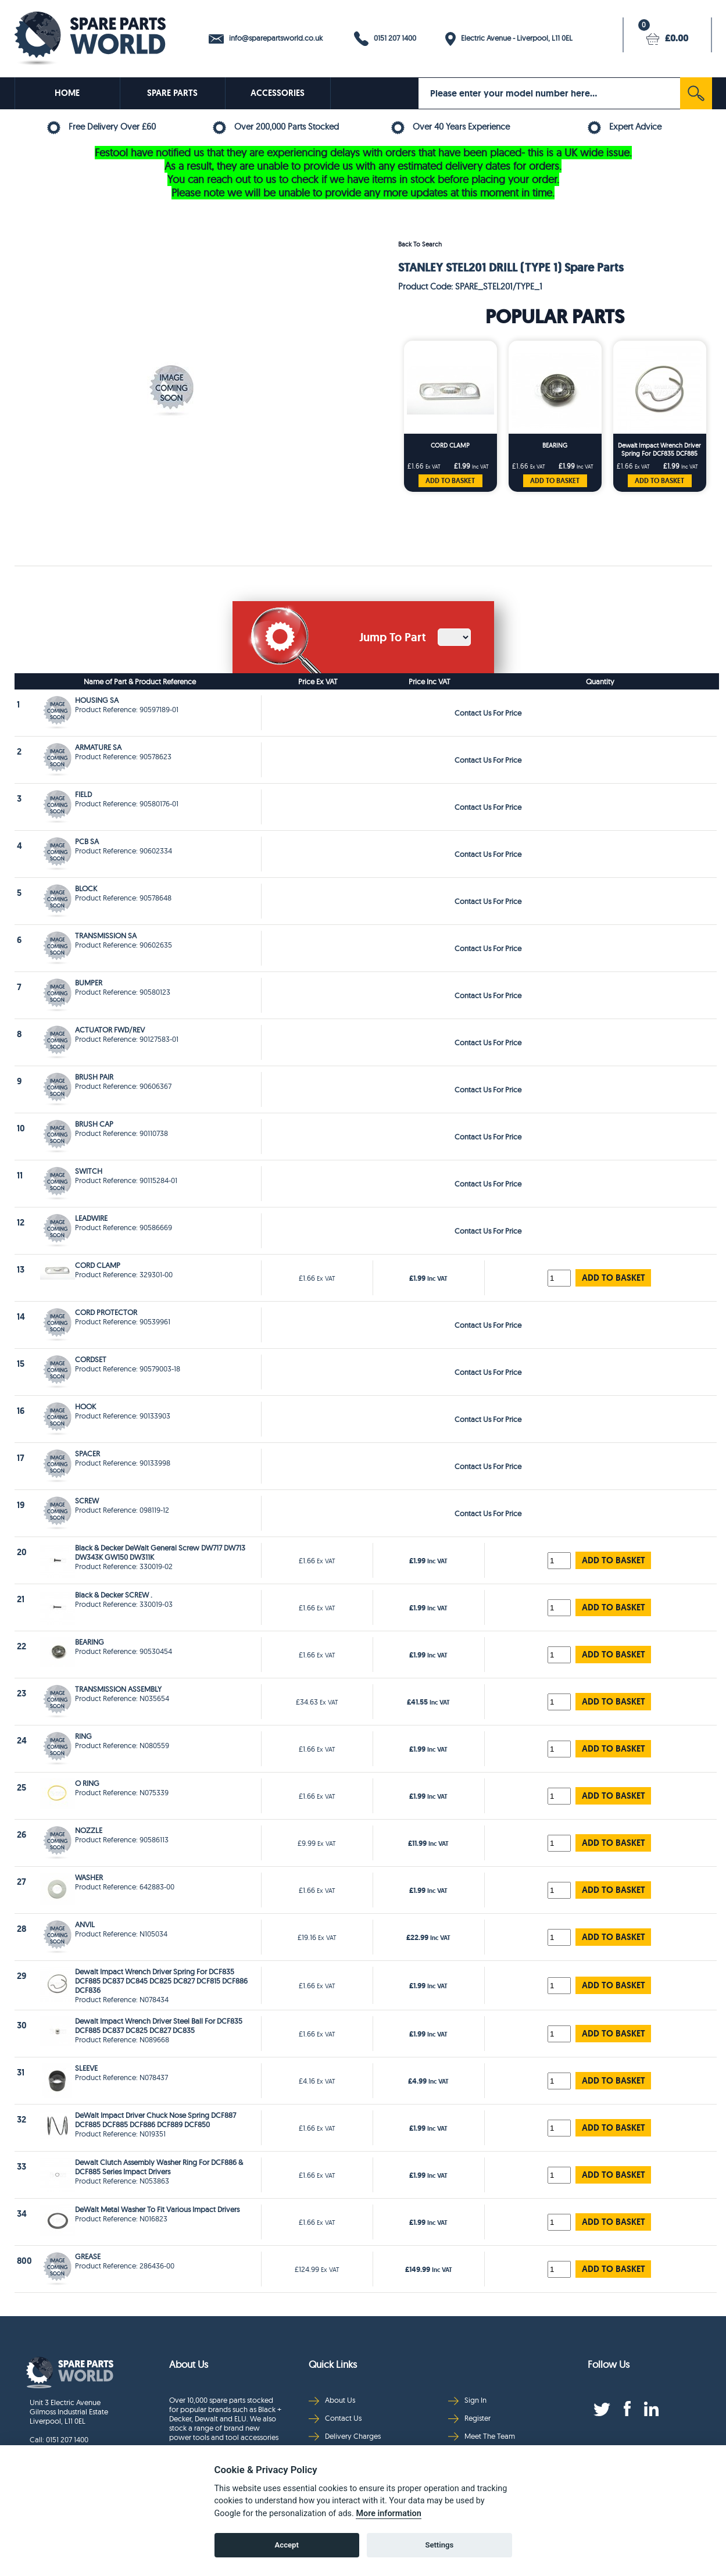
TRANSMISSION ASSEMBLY (118, 1688)
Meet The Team (481, 2436)
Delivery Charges (345, 2436)
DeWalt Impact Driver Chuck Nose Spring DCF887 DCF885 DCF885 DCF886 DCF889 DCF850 (155, 2119)
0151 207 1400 (385, 38)
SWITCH (88, 1171)
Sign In (467, 2400)
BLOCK (86, 888)
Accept (287, 2545)
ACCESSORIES (278, 93)
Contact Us (335, 2418)
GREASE (88, 2256)
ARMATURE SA (98, 747)
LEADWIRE (91, 1218)
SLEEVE (86, 2068)
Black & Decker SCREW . (113, 1594)
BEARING (554, 445)
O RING (87, 1783)
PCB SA (87, 841)
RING (83, 1736)
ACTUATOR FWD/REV (110, 1029)
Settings (439, 2545)
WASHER (89, 1877)
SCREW (87, 1500)
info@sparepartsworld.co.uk (266, 38)
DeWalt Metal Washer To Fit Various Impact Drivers (157, 2209)
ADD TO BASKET (450, 480)
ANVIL (85, 1924)
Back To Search (420, 244)
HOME (67, 93)
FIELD (83, 794)
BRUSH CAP (94, 1123)
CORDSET (90, 1359)
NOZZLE (88, 1830)
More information (388, 2513)
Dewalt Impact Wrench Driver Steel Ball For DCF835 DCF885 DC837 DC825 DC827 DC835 (158, 2025)
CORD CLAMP (450, 445)
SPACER (87, 1453)
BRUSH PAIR (94, 1076)
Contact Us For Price (488, 712)
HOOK (85, 1406)
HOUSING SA (97, 700)
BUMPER (88, 982)
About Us (332, 2400)
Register (469, 2418)
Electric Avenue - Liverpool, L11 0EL (509, 39)
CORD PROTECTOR (106, 1312)
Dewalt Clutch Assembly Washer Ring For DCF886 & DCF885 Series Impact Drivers (159, 2166)
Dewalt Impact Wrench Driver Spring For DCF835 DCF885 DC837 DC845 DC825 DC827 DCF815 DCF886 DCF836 (659, 449)
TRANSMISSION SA (106, 935)
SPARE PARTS (172, 93)
